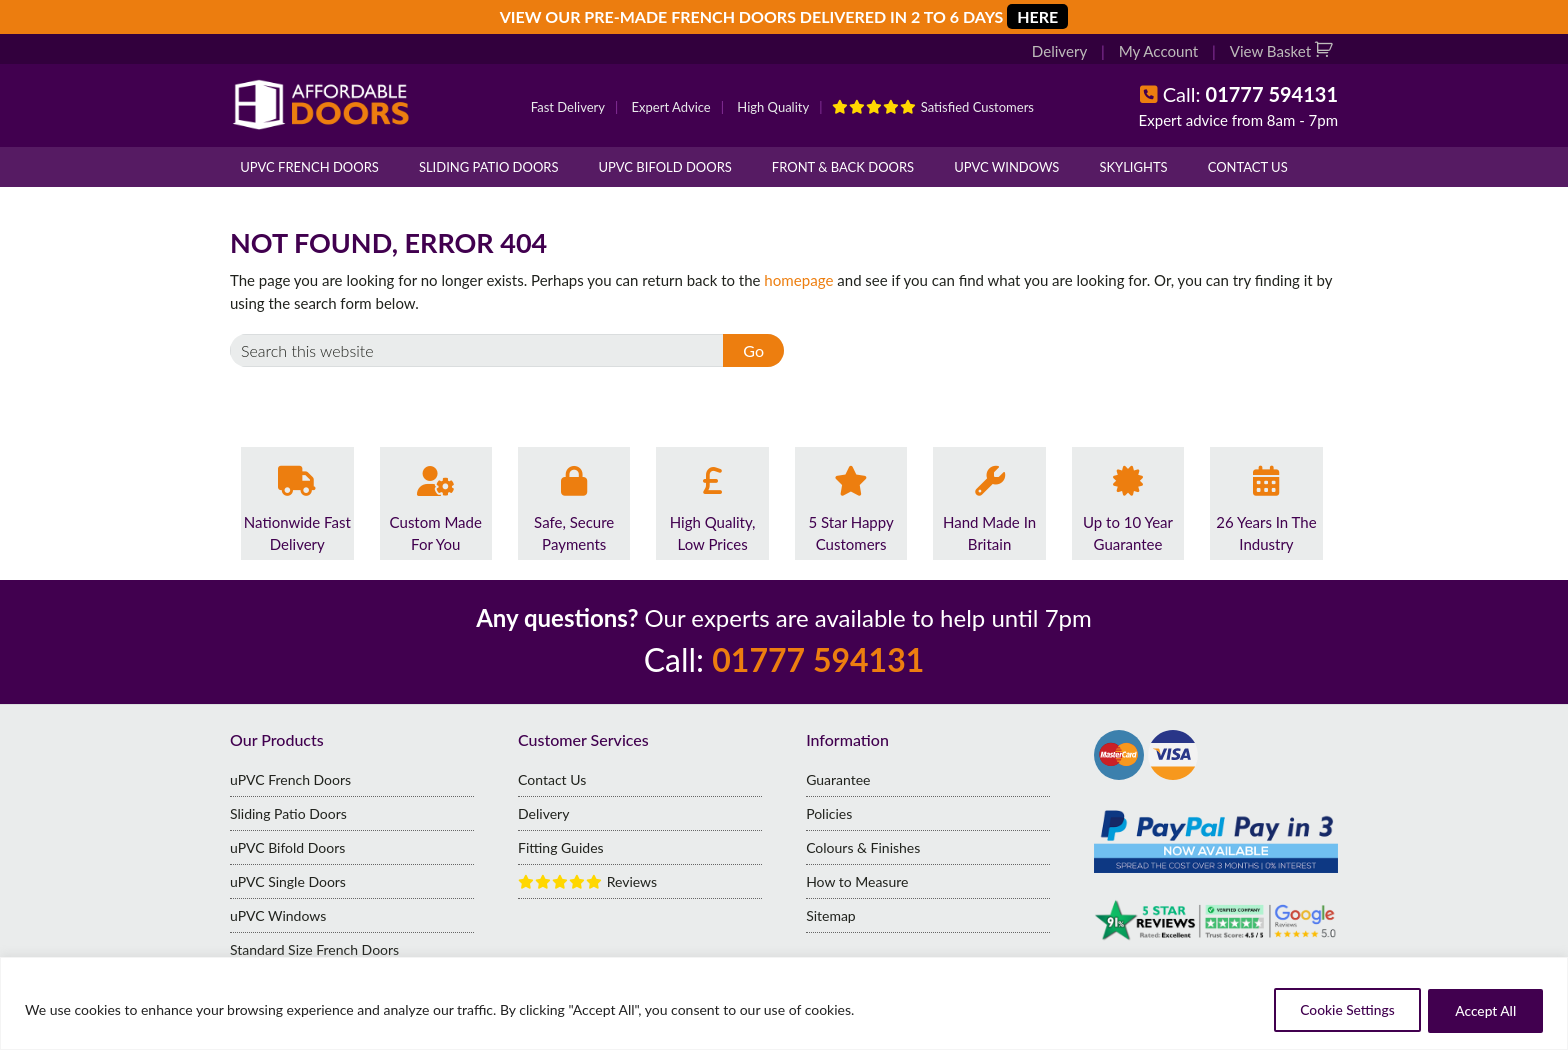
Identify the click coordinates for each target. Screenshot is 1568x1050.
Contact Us (1248, 167)
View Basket (1272, 52)
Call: (1250, 94)
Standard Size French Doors (314, 949)
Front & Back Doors (843, 167)
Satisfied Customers (933, 107)
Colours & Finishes (863, 847)
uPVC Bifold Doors (665, 167)
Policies (829, 813)
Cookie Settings (1338, 1010)
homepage (798, 280)
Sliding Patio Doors (489, 167)
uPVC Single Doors (288, 881)
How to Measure (857, 881)
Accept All (1483, 1010)
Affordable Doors (325, 104)
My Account (1159, 52)
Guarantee (838, 779)
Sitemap (831, 915)
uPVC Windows (1006, 167)
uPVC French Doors (309, 167)
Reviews (587, 881)
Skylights (1133, 167)
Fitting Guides (561, 847)
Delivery (1061, 52)
